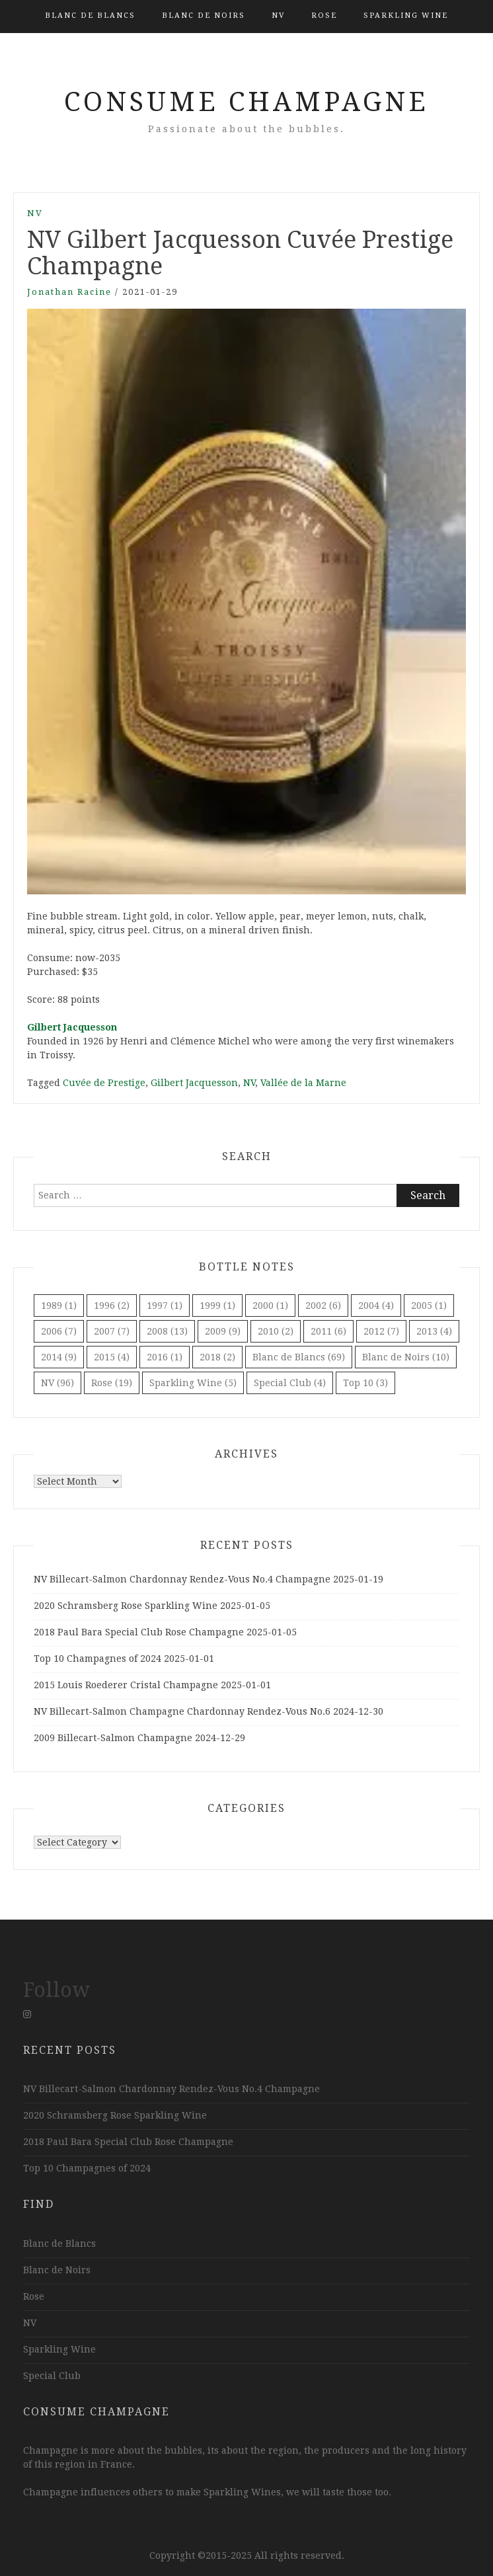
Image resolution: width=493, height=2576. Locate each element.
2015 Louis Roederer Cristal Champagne (126, 1685)
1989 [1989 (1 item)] (59, 1305)
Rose (324, 15)
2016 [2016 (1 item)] (164, 1357)
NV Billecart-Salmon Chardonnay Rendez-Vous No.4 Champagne (182, 1579)
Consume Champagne (246, 102)
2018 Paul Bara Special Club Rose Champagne (139, 1632)
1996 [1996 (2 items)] (112, 1305)
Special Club (52, 2375)
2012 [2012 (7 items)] (381, 1331)
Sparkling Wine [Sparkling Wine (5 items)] (193, 1383)
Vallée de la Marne (303, 1082)
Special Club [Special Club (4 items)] (290, 1383)
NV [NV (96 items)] (57, 1383)
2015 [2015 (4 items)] (112, 1357)
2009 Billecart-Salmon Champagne (113, 1738)
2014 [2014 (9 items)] (59, 1357)
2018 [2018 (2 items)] (217, 1357)
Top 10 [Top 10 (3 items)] (365, 1383)
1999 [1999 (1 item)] (217, 1305)
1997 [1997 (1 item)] (164, 1305)
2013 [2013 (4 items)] (434, 1331)
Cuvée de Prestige (104, 1082)
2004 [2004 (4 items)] (376, 1305)
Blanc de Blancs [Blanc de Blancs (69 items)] (298, 1357)
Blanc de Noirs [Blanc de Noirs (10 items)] (405, 1357)
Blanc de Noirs (203, 15)
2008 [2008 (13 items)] (167, 1331)
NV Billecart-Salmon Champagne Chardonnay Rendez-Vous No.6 (182, 1711)
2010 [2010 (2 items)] (275, 1331)
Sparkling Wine (405, 15)
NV (278, 15)
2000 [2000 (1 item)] (270, 1305)
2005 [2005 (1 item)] (429, 1305)
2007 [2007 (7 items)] (112, 1331)
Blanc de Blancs (90, 15)
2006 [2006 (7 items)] (59, 1331)
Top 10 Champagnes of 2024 (97, 1658)
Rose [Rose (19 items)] (111, 1383)
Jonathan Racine (69, 292)
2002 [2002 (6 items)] (323, 1305)
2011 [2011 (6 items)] (328, 1331)
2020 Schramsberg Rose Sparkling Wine (125, 1605)
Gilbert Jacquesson (72, 1027)
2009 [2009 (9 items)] (223, 1331)
